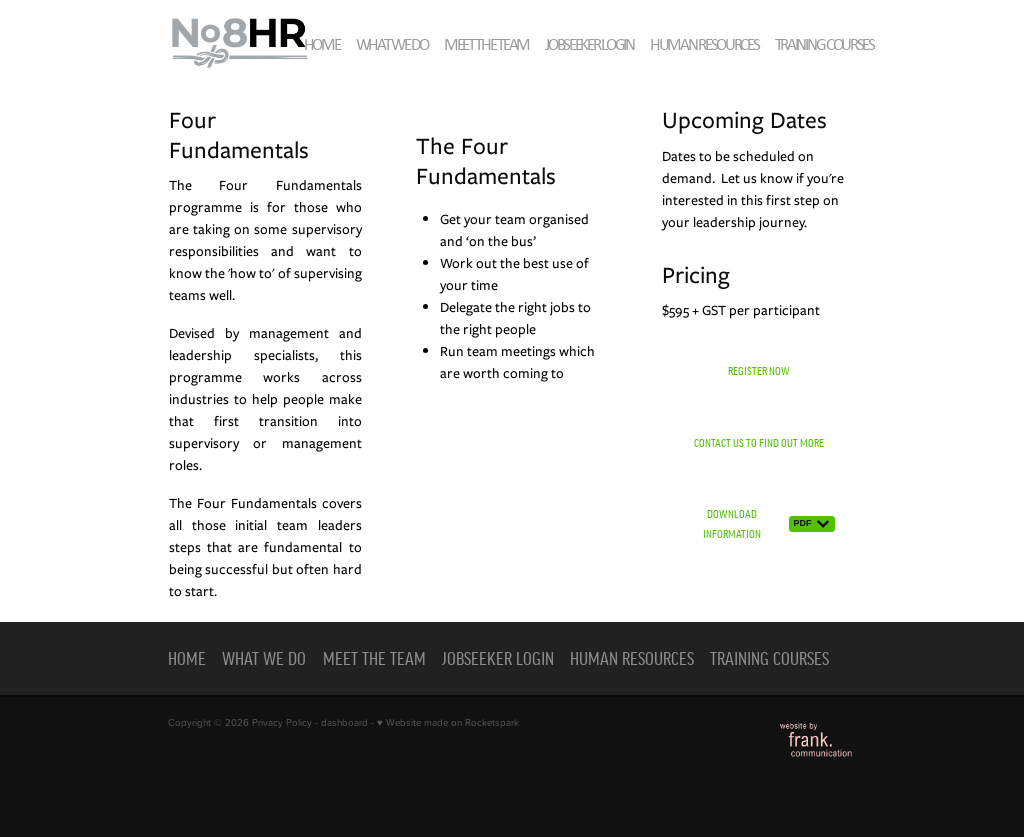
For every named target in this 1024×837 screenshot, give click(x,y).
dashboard (344, 722)
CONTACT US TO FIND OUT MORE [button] (759, 442)
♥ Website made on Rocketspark (448, 722)
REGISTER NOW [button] (759, 370)
